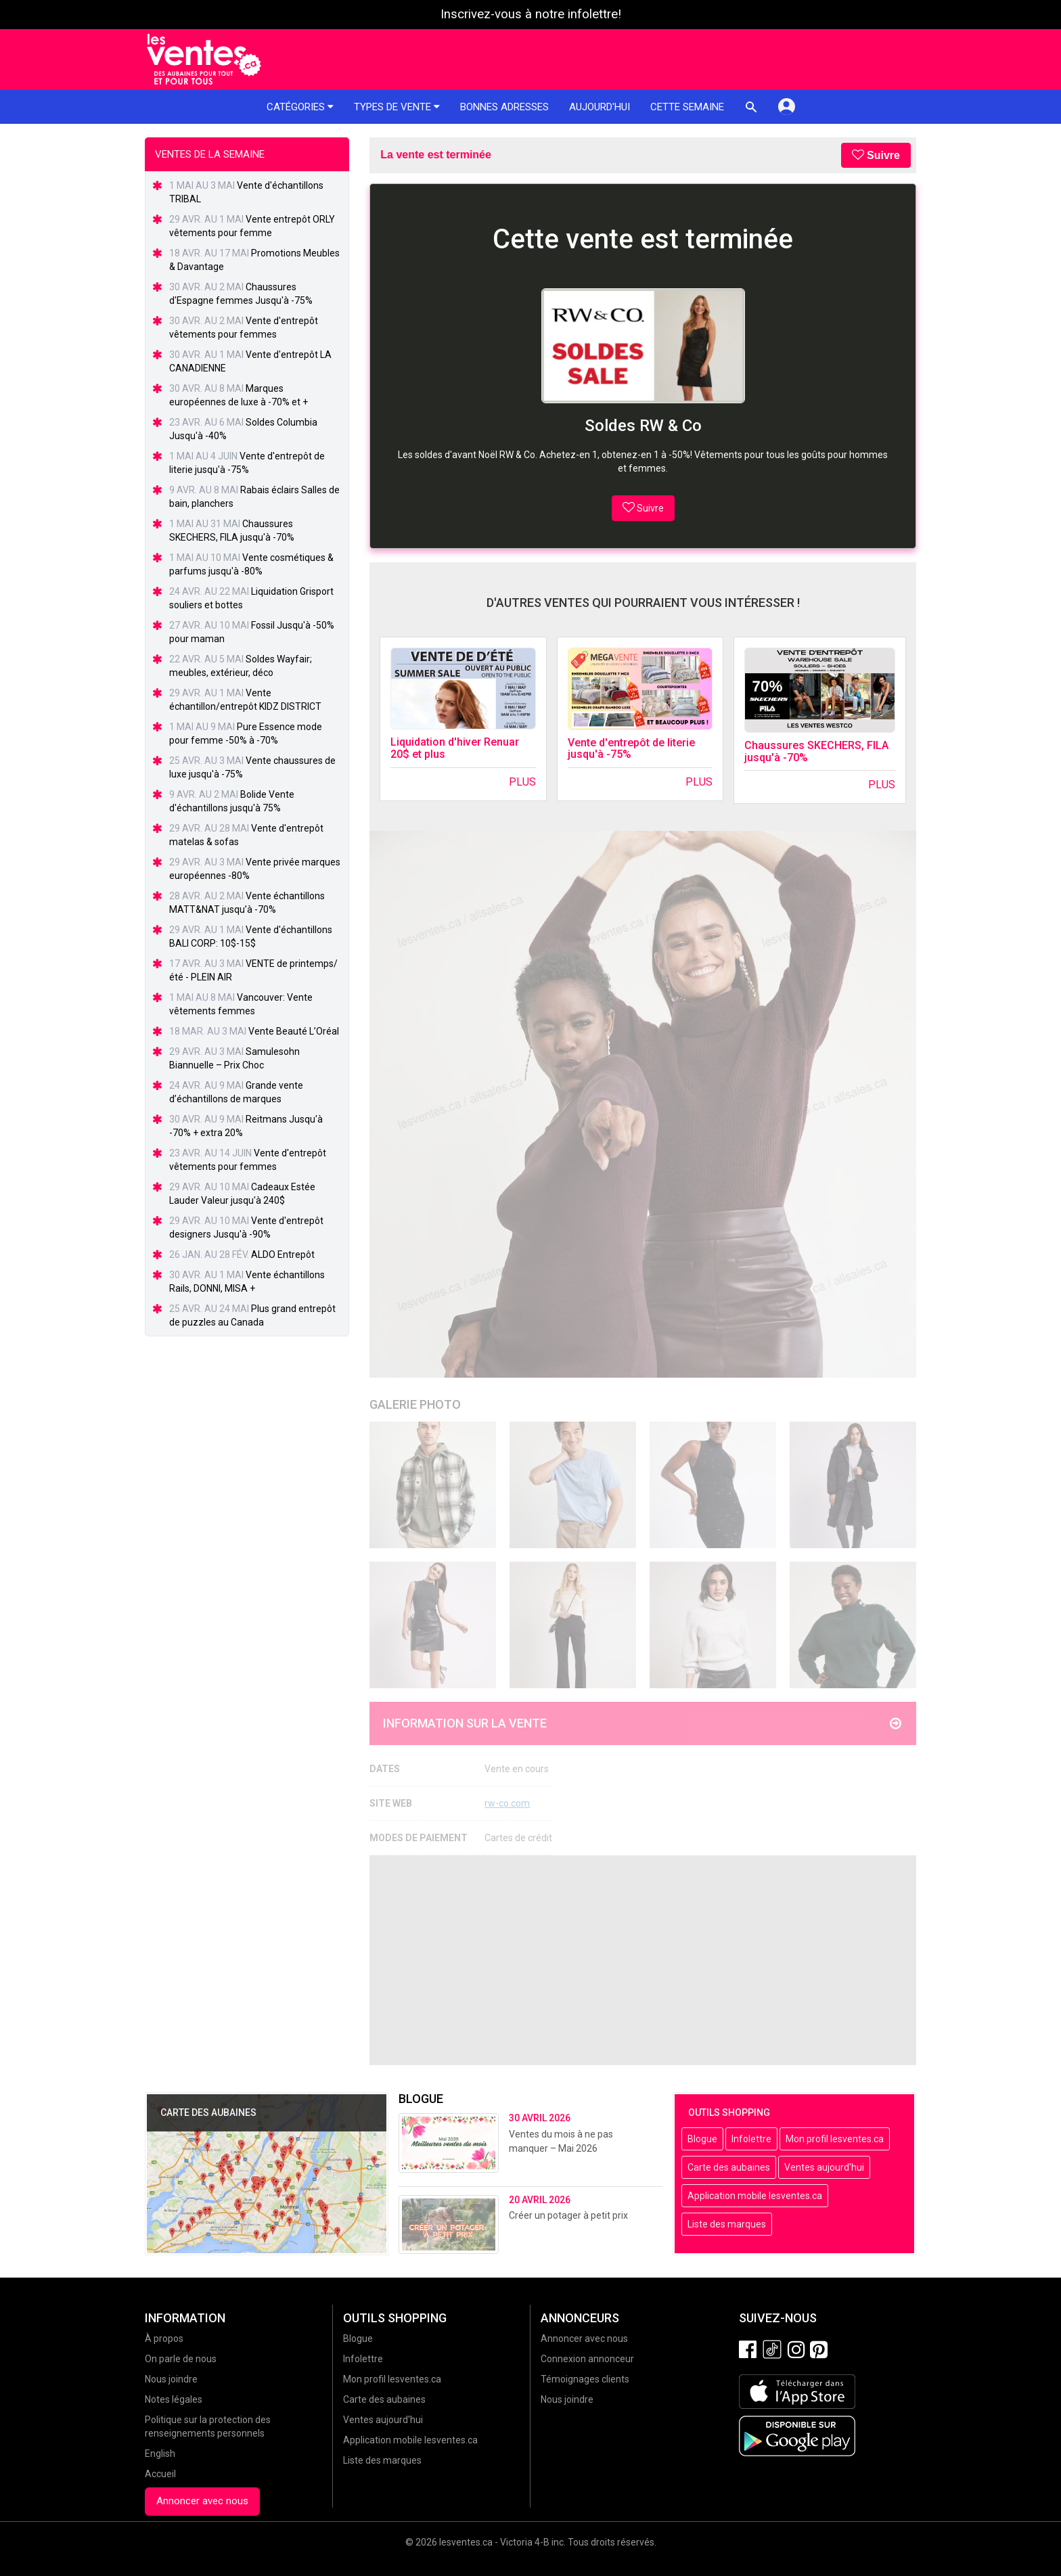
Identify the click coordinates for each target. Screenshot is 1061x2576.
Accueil (160, 2473)
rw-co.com (507, 1803)
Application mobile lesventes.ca (754, 2195)
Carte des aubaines (728, 2167)
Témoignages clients (585, 2379)
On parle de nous (181, 2358)
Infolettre (751, 2138)
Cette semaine (687, 107)
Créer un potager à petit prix (568, 2215)
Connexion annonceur (587, 2358)
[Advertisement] (643, 1960)
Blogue (702, 2138)
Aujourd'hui (599, 107)
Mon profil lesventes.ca (835, 2138)
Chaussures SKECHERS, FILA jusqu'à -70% (816, 751)
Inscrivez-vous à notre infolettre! (531, 14)
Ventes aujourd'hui (824, 2167)
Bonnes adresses (504, 107)
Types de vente (397, 107)
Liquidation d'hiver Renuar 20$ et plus (454, 748)
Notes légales (173, 2399)
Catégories (300, 107)
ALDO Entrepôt (283, 1254)
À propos (164, 2338)
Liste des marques (726, 2224)
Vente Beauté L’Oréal (293, 1031)
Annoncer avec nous (202, 2501)
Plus (522, 781)
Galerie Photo (415, 1404)
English (160, 2453)
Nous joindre (171, 2379)
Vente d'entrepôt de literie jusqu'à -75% (631, 748)
